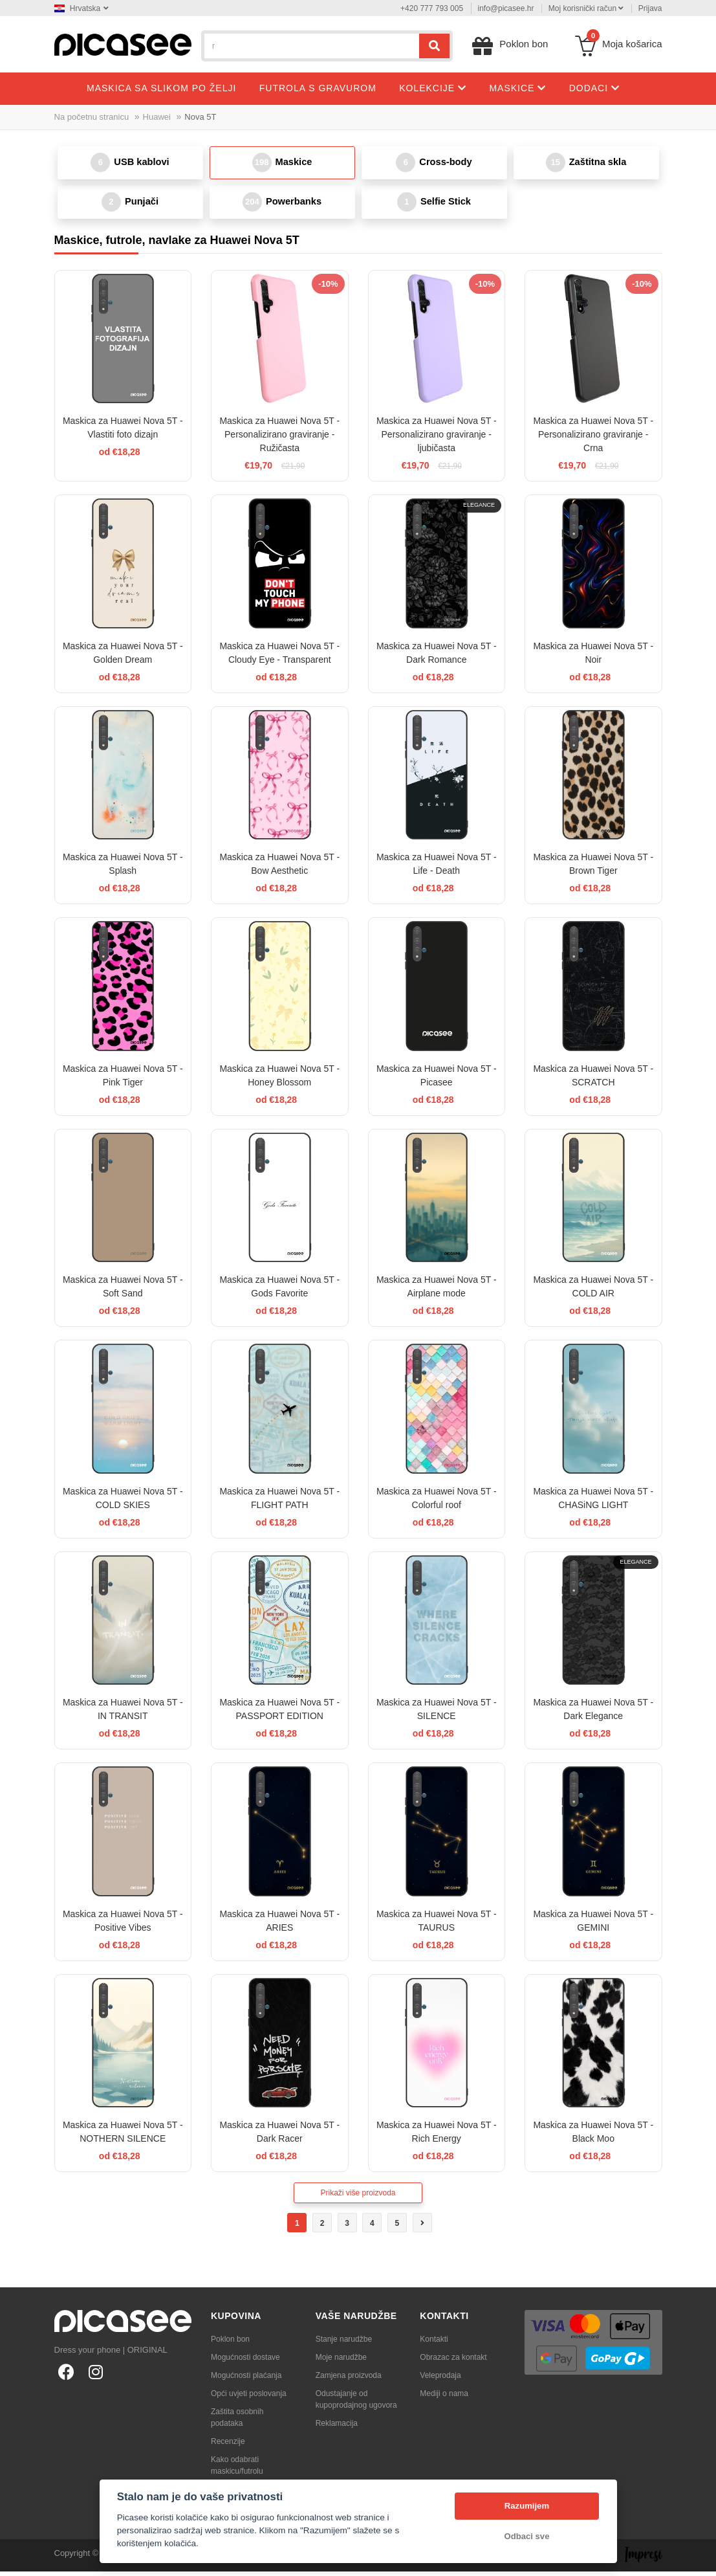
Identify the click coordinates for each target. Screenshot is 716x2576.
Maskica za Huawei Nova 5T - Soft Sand (123, 1292)
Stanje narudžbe (344, 2343)
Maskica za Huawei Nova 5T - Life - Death (436, 869)
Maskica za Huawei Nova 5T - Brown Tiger (593, 869)
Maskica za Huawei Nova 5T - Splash (123, 869)
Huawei (157, 117)
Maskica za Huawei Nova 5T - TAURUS (436, 1925)
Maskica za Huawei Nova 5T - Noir (593, 657)
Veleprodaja (440, 2379)
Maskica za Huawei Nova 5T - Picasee (436, 1080)
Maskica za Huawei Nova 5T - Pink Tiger (123, 1080)
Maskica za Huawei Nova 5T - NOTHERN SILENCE (123, 2137)
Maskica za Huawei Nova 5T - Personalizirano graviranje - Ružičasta (279, 439)
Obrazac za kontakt (453, 2361)
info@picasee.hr (506, 8)
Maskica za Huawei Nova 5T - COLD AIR (593, 1292)
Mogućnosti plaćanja (246, 2379)
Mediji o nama (444, 2398)
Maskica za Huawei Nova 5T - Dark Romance (436, 657)
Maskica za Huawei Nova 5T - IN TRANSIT (123, 1714)
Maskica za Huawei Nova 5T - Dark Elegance (593, 1714)
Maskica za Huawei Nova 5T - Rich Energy (436, 2137)
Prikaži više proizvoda (357, 2197)
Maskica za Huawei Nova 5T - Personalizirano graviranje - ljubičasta (436, 439)
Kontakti (434, 2343)
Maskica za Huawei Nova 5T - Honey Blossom (279, 1080)
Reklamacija (337, 2427)
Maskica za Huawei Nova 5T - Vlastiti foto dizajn (123, 433)
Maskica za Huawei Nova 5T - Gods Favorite (279, 1292)
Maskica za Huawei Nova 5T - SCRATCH (593, 1080)
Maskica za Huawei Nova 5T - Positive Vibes (123, 1925)
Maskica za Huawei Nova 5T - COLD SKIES (123, 1503)
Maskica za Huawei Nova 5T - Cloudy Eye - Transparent (279, 657)
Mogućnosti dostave (245, 2361)
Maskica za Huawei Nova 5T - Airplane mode (436, 1292)
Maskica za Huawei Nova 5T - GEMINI (593, 1925)
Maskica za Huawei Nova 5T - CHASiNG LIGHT (593, 1503)
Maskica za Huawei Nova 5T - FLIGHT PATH (279, 1503)
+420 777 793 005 (431, 8)
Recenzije (228, 2445)
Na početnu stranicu (91, 117)
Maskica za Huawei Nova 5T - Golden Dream (123, 657)
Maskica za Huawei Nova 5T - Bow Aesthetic (279, 869)
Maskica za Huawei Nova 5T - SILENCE (436, 1714)
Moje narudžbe (341, 2361)
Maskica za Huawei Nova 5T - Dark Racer (279, 2137)
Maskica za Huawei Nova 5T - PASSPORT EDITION (279, 1714)
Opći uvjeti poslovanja (249, 2398)
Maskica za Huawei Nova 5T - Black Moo (593, 2137)
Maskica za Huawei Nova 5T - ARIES (279, 1925)
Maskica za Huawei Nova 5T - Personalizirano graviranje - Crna (593, 439)
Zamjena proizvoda (349, 2379)
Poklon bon (230, 2343)
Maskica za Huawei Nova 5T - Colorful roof (436, 1503)
